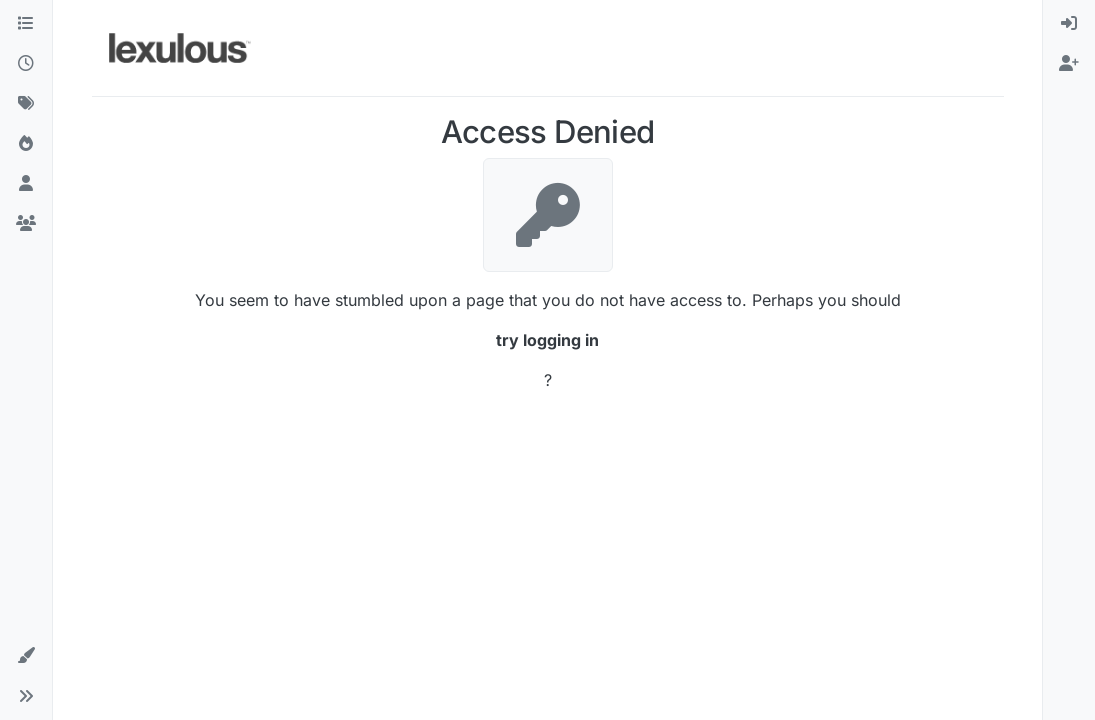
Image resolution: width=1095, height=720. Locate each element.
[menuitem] (1069, 24)
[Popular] (26, 144)
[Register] (1069, 64)
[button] (26, 656)
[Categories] (26, 24)
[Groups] (26, 224)
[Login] (1069, 24)
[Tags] (26, 104)
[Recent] (26, 64)
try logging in (547, 340)
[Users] (26, 184)
